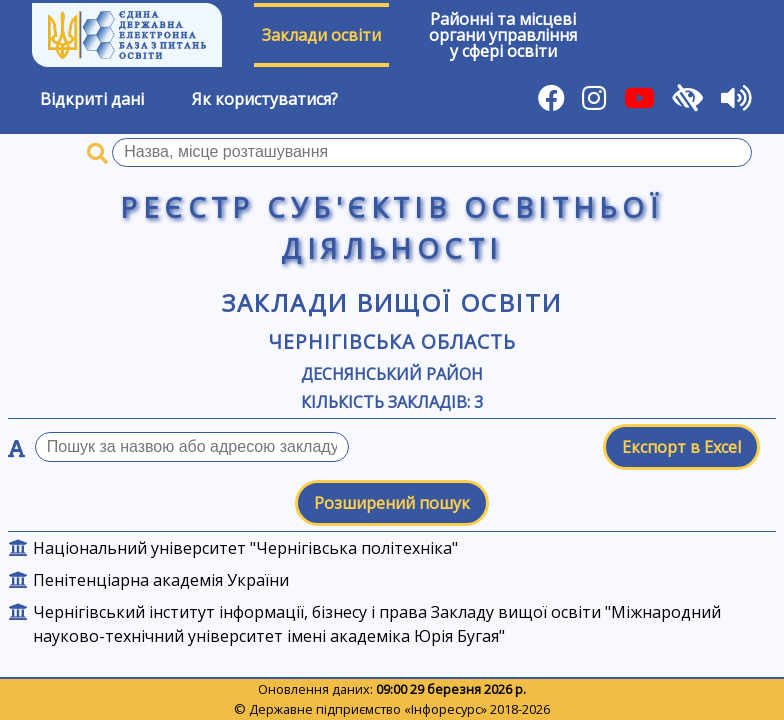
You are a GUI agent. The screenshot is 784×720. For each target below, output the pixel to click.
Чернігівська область (391, 341)
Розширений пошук (392, 503)
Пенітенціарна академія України (161, 580)
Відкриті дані (92, 99)
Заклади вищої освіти (392, 302)
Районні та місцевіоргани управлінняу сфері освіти (503, 35)
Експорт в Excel (681, 447)
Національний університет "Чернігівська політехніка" (245, 548)
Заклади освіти (321, 35)
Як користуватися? (265, 99)
